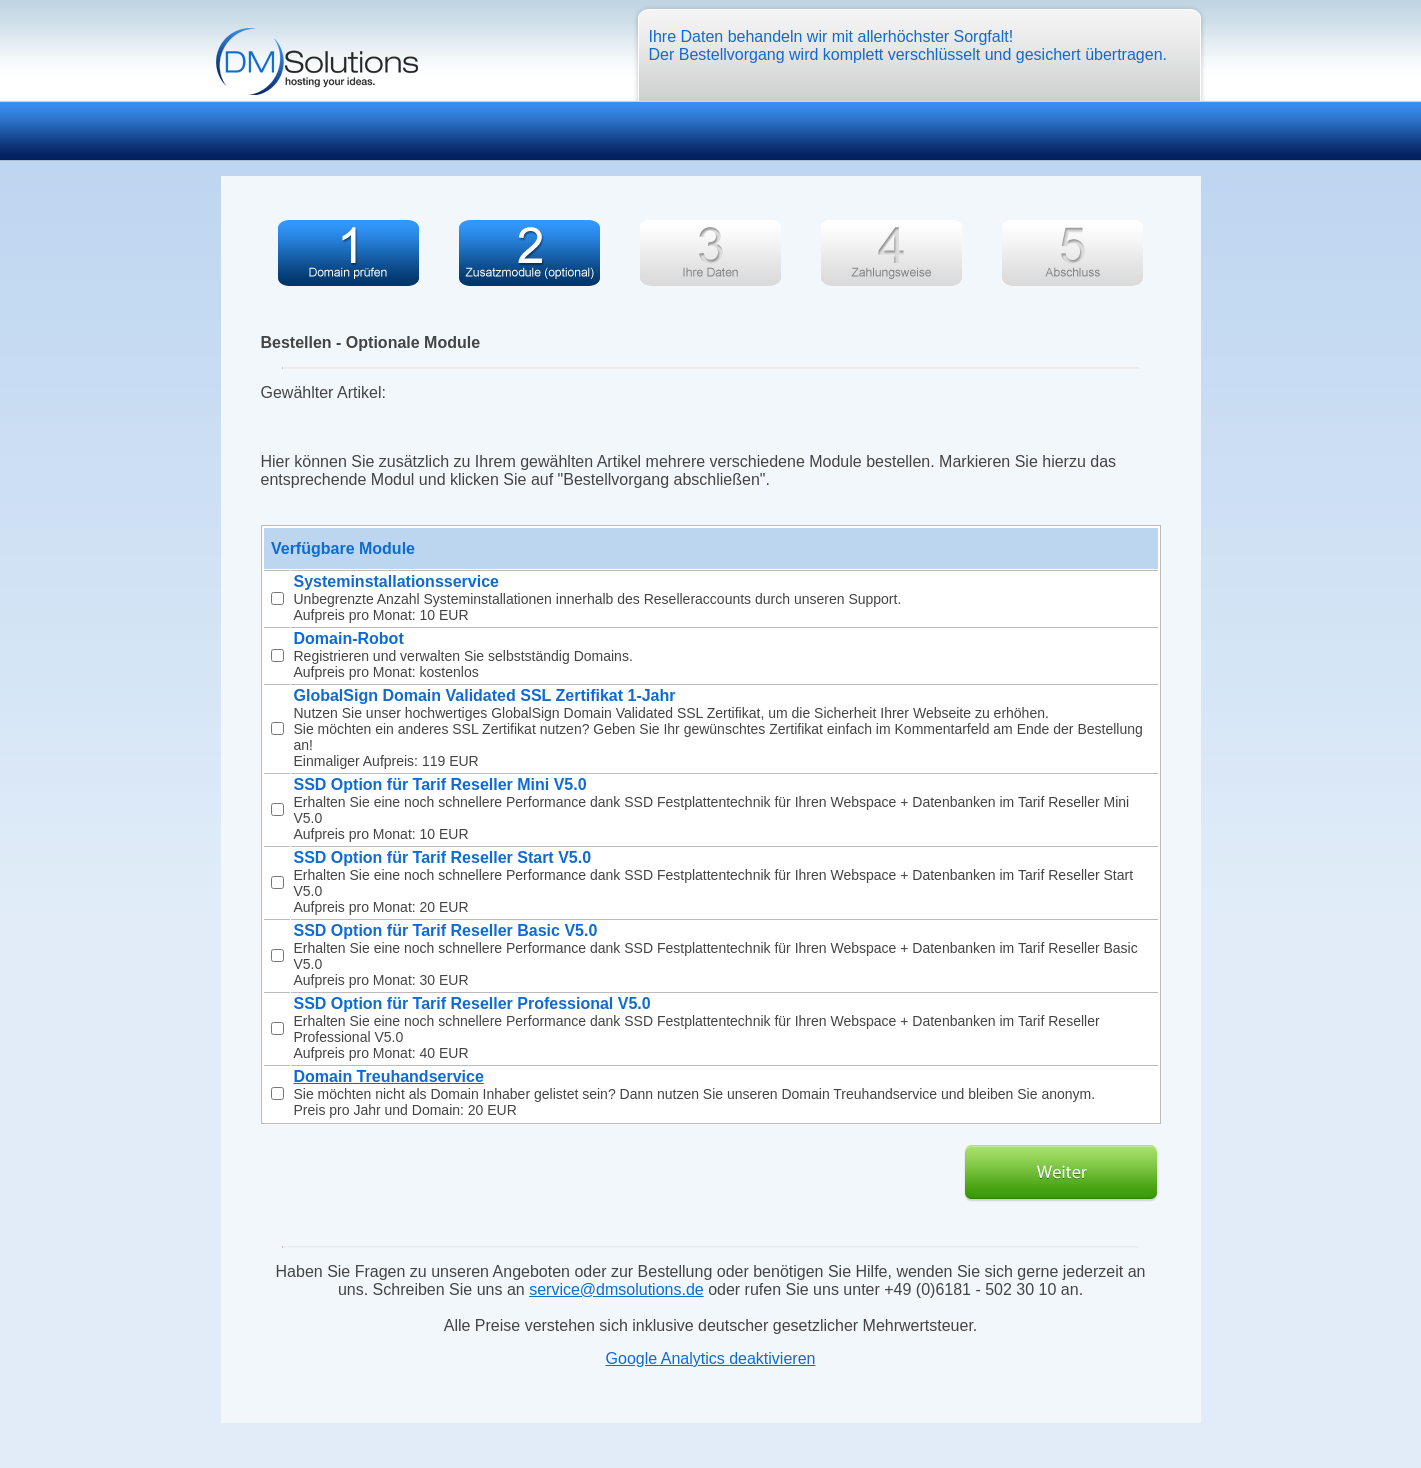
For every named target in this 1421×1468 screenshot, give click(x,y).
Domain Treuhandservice (389, 1076)
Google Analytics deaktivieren (711, 1358)
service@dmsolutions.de (616, 1289)
